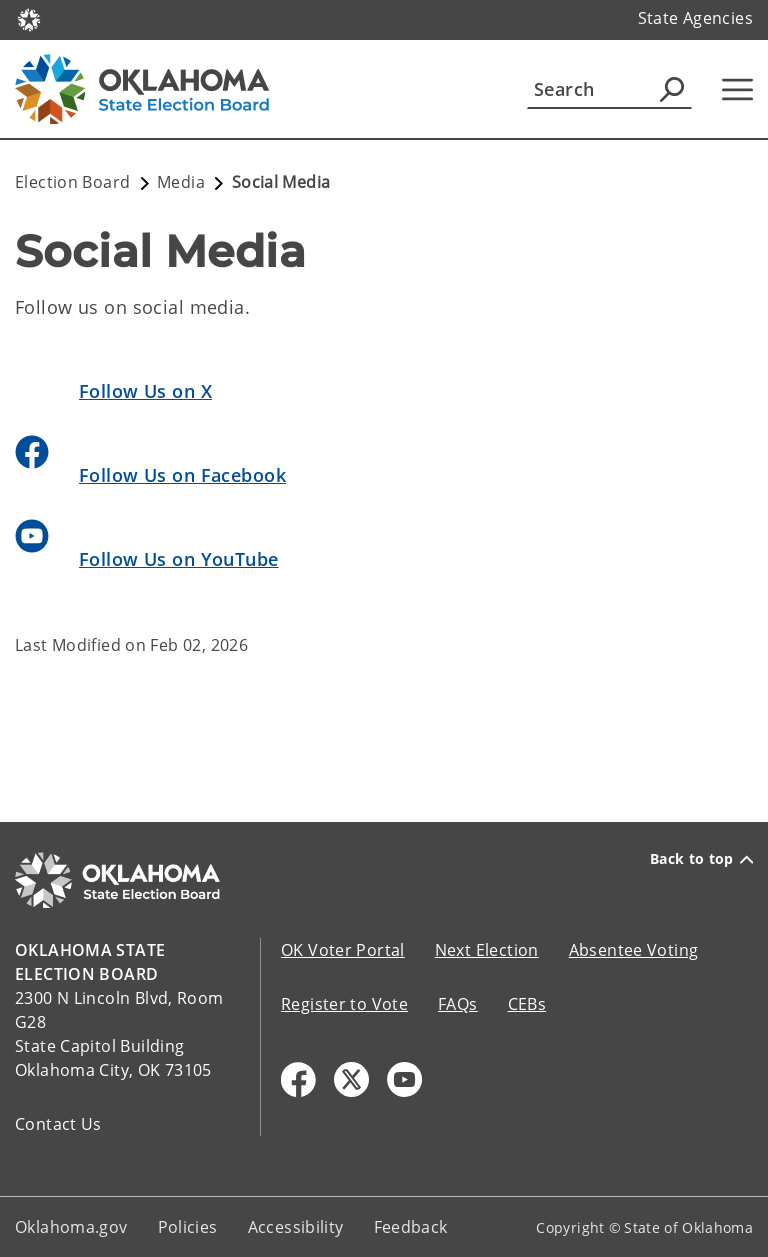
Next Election (487, 950)
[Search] (609, 89)
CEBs (527, 1004)
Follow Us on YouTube (179, 559)
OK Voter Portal (343, 950)
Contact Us (58, 1124)
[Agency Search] (672, 89)
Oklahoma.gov (71, 1227)
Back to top (701, 859)
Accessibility (296, 1227)
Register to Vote (344, 1004)
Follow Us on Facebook (182, 475)
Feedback (411, 1227)
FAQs (458, 1004)
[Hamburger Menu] (737, 89)
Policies (188, 1227)
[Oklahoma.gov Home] (29, 18)
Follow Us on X (145, 391)
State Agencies (695, 18)
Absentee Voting (634, 950)
